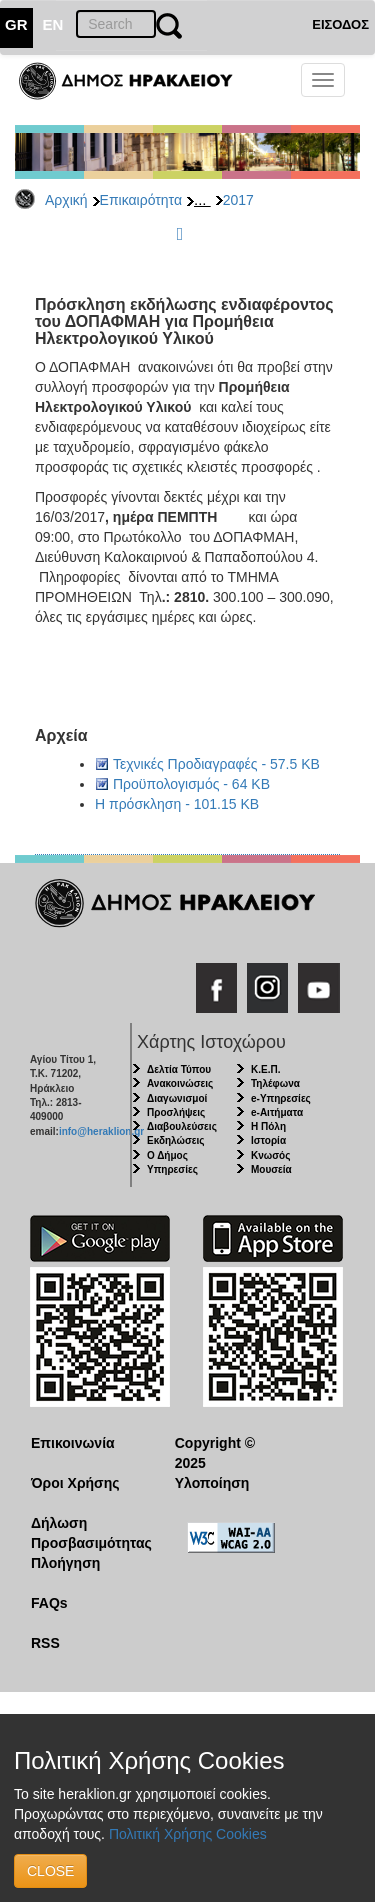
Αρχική (66, 200)
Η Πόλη (268, 1126)
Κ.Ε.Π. (265, 1069)
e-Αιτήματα (277, 1112)
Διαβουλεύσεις (182, 1126)
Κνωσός (270, 1155)
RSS (45, 1643)
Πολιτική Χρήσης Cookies (188, 1834)
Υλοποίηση (212, 1483)
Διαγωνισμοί (177, 1098)
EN (53, 24)
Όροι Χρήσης (75, 1483)
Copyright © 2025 (215, 1453)
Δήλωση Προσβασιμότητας (87, 1533)
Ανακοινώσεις (180, 1083)
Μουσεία (271, 1169)
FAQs (49, 1603)
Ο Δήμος (167, 1155)
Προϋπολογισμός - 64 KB (191, 784)
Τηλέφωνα (275, 1083)
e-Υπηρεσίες (281, 1098)
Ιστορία (268, 1140)
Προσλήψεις (176, 1112)
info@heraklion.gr (101, 1131)
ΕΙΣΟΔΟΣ (340, 24)
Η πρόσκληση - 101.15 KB (177, 804)
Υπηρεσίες (172, 1169)
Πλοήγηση (65, 1563)
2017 (238, 200)
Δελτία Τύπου (179, 1069)
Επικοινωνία (73, 1443)
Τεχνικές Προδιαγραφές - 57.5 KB (216, 764)
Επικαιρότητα (141, 200)
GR (16, 24)
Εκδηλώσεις (176, 1140)
